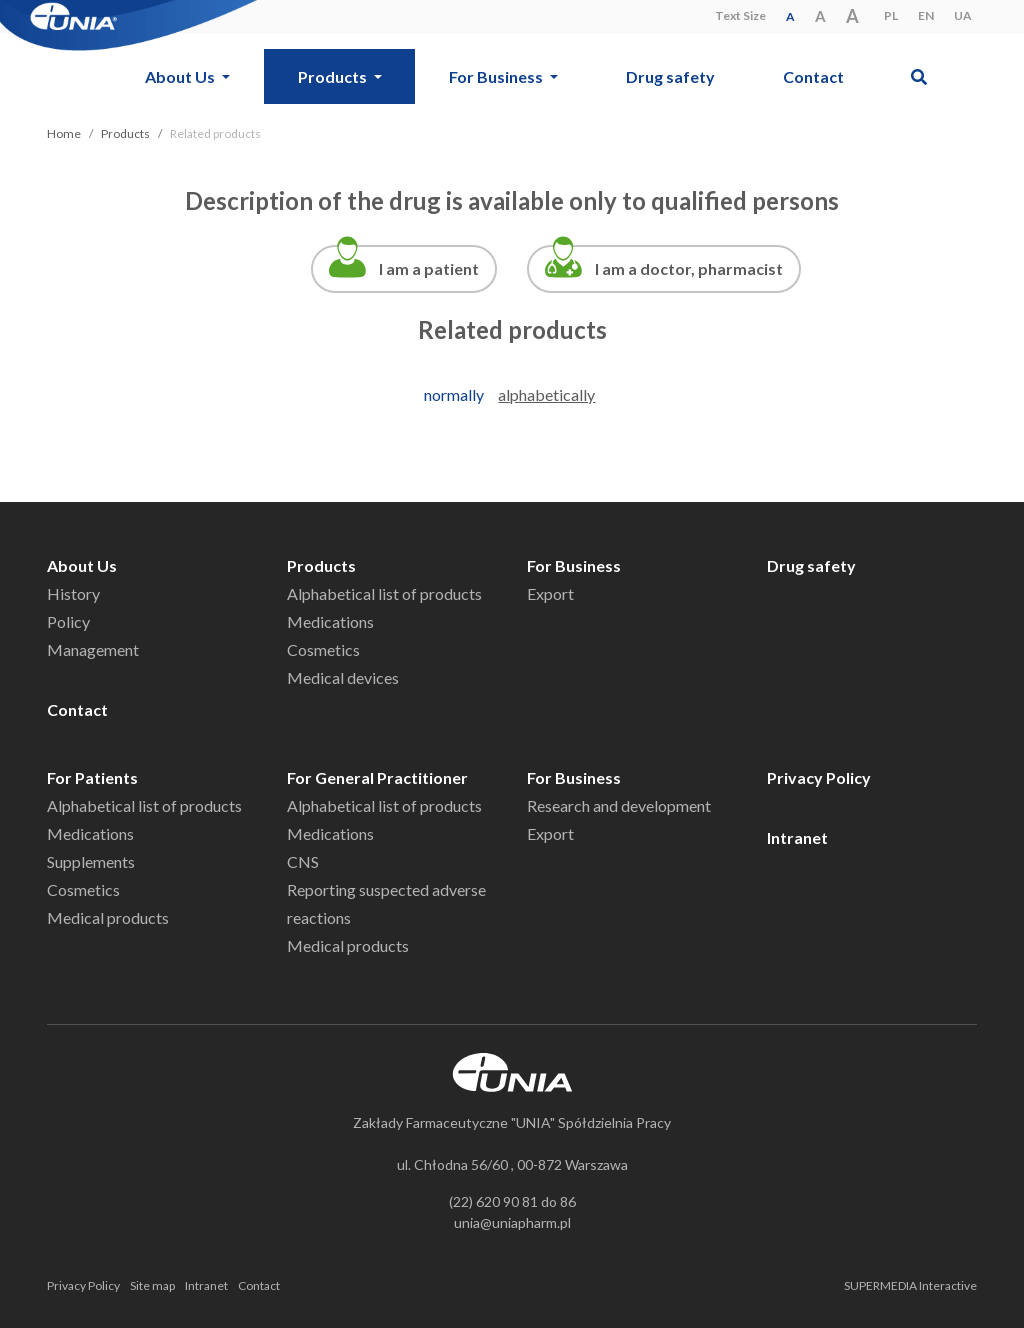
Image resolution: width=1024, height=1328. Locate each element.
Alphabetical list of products (384, 593)
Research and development (619, 805)
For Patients (92, 777)
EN (926, 15)
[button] (919, 76)
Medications (330, 621)
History (73, 593)
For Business (574, 565)
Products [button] (334, 76)
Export (550, 593)
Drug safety (670, 76)
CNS (303, 861)
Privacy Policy (819, 777)
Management (93, 649)
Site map (152, 1285)
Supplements (91, 861)
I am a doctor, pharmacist (689, 268)
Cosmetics (323, 649)
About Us (82, 565)
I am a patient (429, 268)
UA (963, 15)
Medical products (108, 917)
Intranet (797, 837)
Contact (813, 76)
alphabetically (546, 394)
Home (64, 133)
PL (891, 15)
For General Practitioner (377, 777)
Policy (68, 621)
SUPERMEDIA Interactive (910, 1285)
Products (125, 133)
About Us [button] (181, 76)
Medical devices (343, 677)
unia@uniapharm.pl (512, 1222)
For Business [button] (497, 76)
